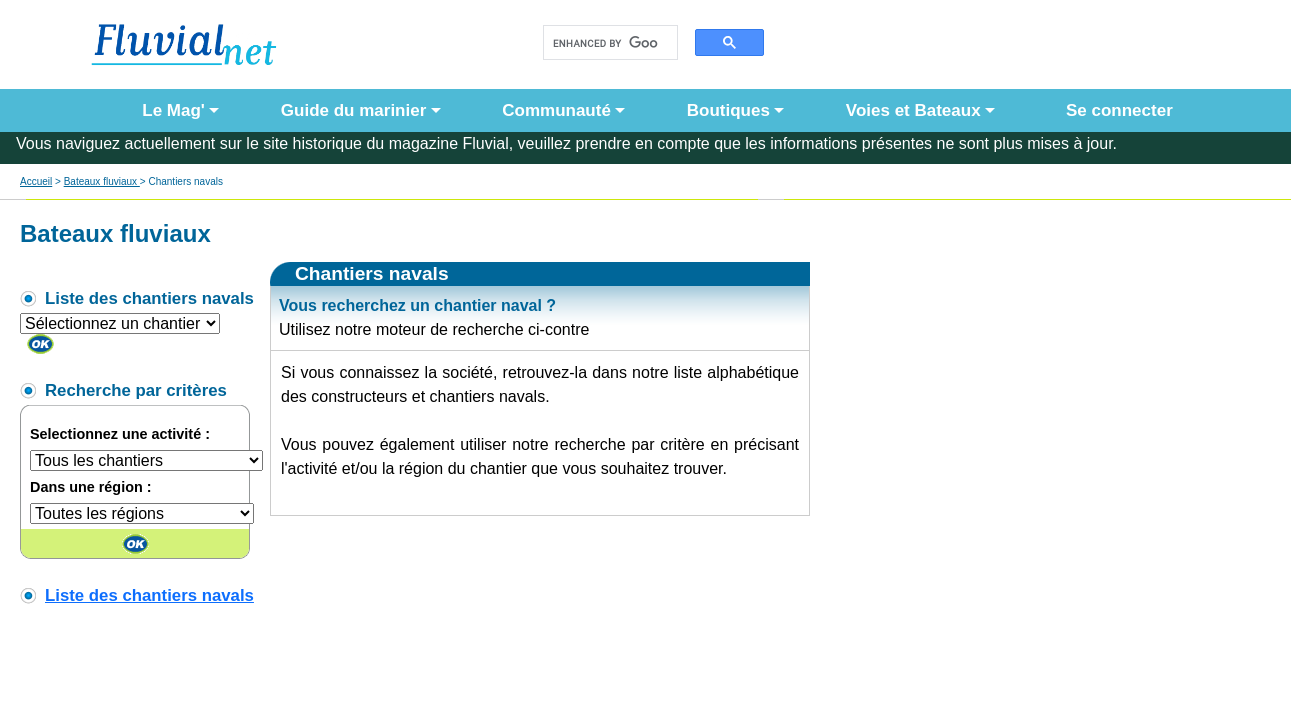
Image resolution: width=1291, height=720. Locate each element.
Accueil (36, 181)
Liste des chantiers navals (149, 595)
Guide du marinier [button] (353, 110)
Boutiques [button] (728, 110)
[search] (605, 43)
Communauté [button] (556, 110)
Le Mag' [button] (173, 110)
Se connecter (1115, 110)
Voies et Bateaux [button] (913, 110)
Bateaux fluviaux (102, 181)
